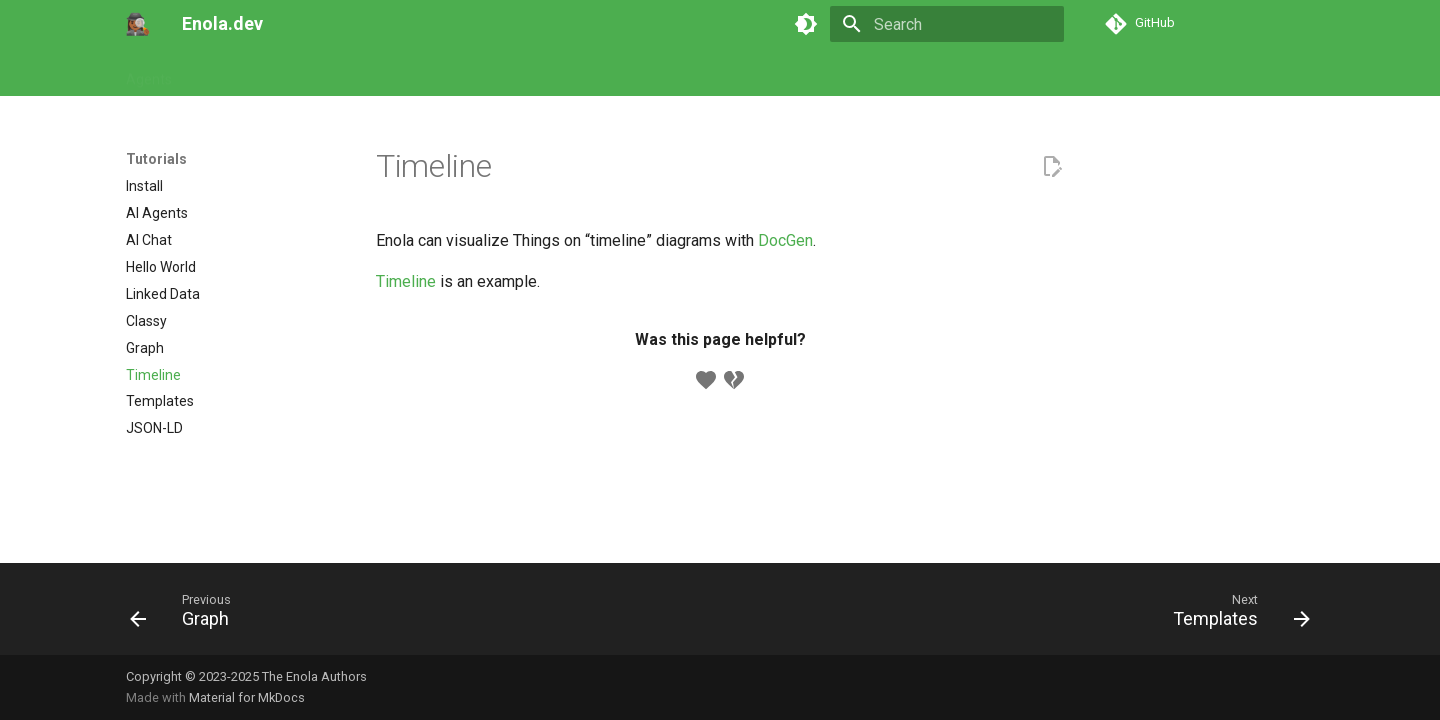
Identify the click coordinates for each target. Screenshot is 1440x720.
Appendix (652, 73)
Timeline (406, 281)
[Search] (947, 24)
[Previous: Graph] (187, 615)
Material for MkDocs (247, 697)
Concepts (473, 73)
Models (396, 73)
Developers (562, 73)
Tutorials (223, 73)
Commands (312, 73)
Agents (149, 73)
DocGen (785, 240)
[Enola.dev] (138, 24)
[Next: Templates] (1235, 615)
